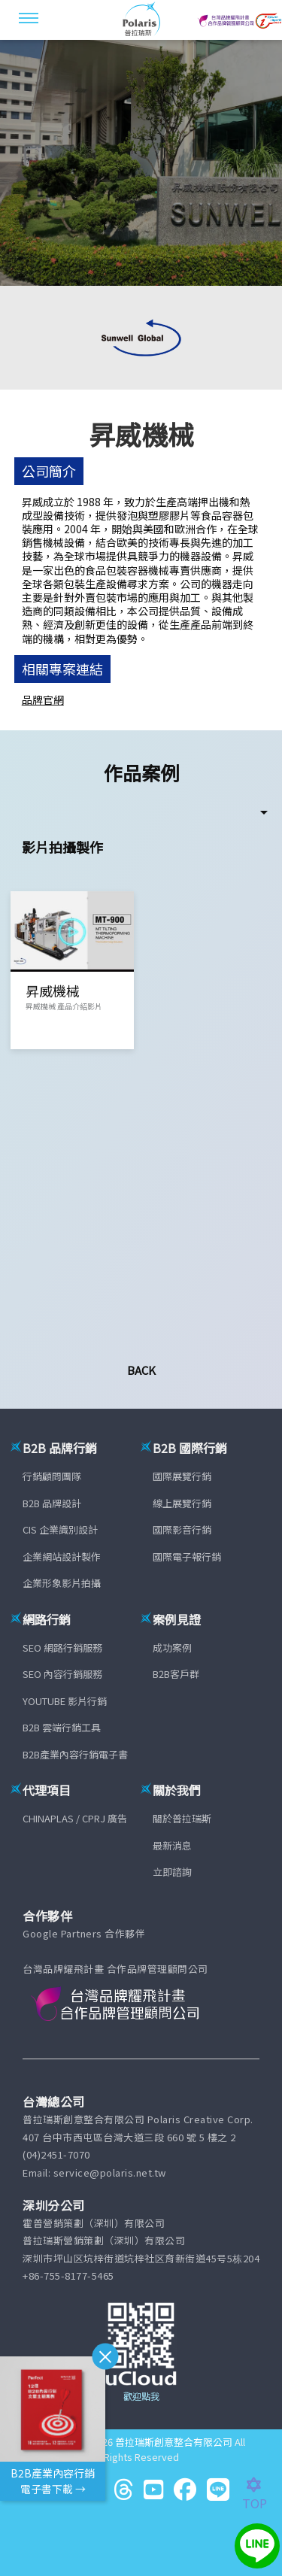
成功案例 (172, 1647)
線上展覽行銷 (182, 1503)
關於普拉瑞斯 (182, 1818)
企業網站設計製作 (62, 1556)
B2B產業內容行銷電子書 (75, 1754)
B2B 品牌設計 (52, 1503)
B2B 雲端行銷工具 (62, 1727)
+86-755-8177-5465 (68, 2275)
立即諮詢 (172, 1871)
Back (141, 1370)
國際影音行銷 (182, 1529)
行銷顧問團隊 (52, 1476)
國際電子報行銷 (187, 1556)
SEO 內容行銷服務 (62, 1674)
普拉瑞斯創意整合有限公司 (173, 2442)
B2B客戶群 (176, 1674)
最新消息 (172, 1845)
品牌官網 (43, 699)
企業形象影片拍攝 (62, 1583)
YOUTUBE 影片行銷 (65, 1701)
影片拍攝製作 (62, 847)
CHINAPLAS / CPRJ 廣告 (75, 1818)
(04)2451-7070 (56, 2154)
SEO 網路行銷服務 (62, 1647)
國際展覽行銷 (182, 1476)
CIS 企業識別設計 (60, 1529)
